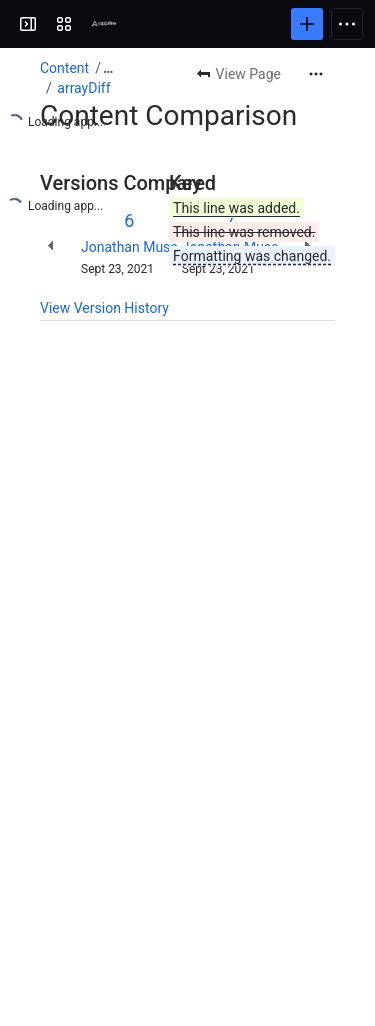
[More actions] (316, 74)
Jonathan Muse (129, 247)
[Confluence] (104, 24)
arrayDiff (83, 88)
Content (64, 68)
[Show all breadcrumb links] (108, 68)
